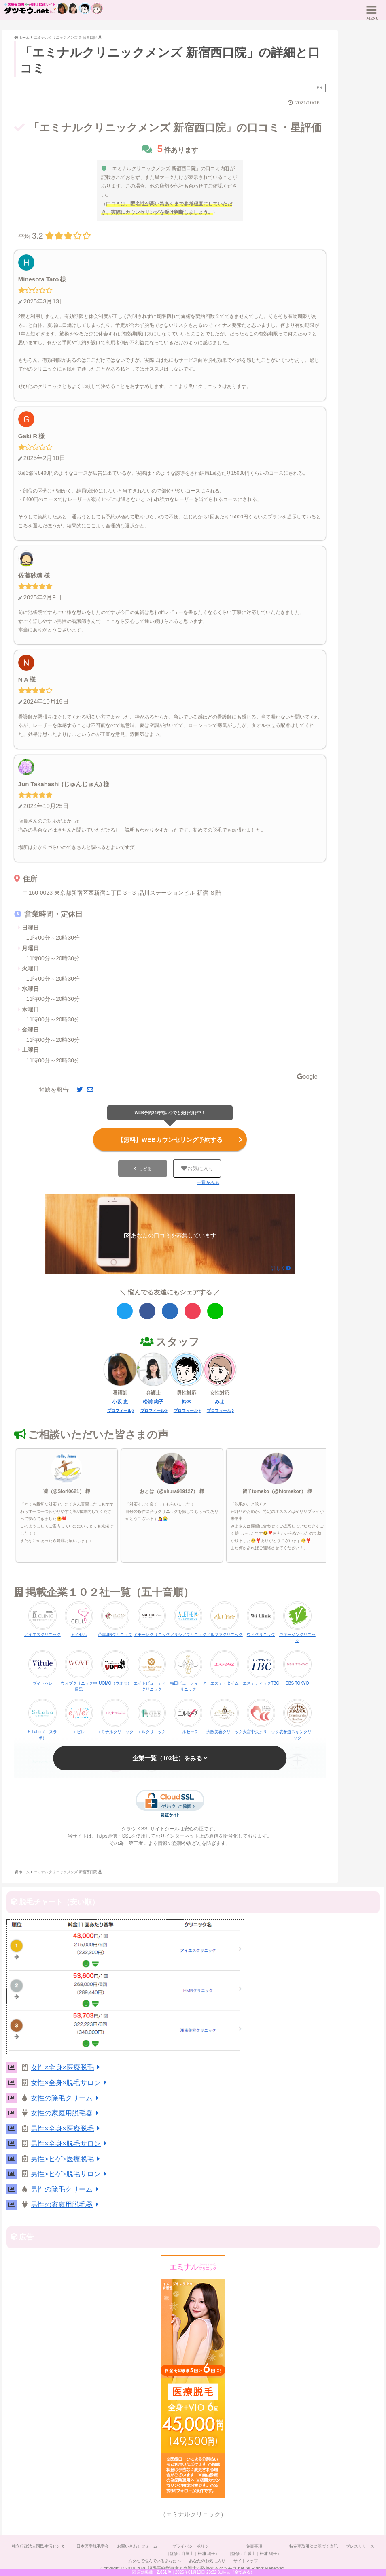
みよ (220, 1402)
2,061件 (164, 2572)
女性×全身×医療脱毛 (66, 2067)
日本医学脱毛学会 (92, 2546)
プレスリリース (360, 2546)
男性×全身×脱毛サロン (70, 2143)
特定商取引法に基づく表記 (313, 2546)
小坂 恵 (120, 1402)
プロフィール (119, 1410)
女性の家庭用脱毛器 (66, 2113)
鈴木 (186, 1402)
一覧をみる (208, 1182)
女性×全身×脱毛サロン (70, 2083)
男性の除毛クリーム (66, 2189)
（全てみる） (242, 2572)
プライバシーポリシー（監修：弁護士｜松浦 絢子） (192, 2550)
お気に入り (197, 1168)
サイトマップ (245, 2561)
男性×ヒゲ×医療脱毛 (66, 2159)
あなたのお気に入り (207, 2561)
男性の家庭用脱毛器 (66, 2205)
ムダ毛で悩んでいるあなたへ (154, 2561)
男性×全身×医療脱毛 (66, 2128)
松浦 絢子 (153, 1402)
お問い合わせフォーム (137, 2546)
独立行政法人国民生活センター (40, 2546)
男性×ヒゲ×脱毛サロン (70, 2174)
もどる (145, 1168)
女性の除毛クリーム (66, 2098)
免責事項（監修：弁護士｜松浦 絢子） (254, 2550)
